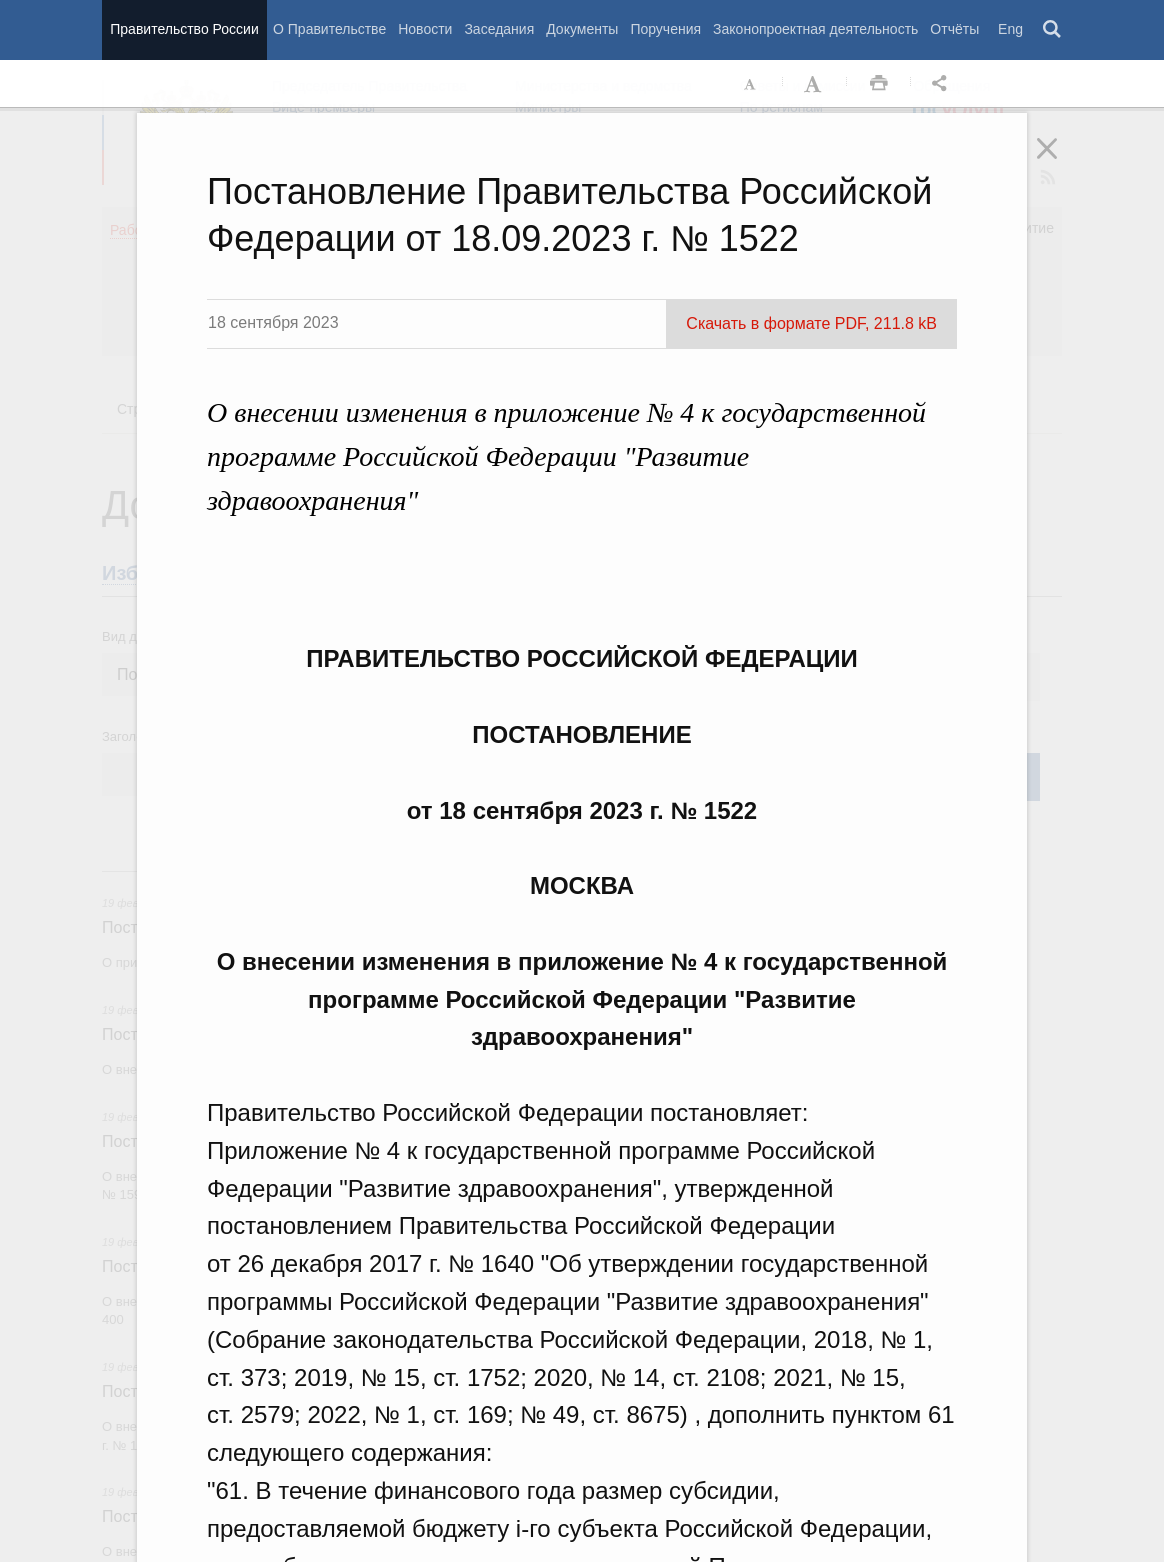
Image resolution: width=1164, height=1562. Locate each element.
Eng (1010, 29)
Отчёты (954, 29)
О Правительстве (329, 29)
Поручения (665, 29)
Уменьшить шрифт (751, 84)
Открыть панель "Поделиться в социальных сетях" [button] (943, 84)
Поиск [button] (1053, 30)
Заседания (499, 29)
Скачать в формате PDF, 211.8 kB (811, 323)
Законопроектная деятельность (815, 29)
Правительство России (184, 29)
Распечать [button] (879, 84)
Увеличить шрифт (815, 84)
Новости (425, 29)
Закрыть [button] (1061, 162)
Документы (582, 29)
